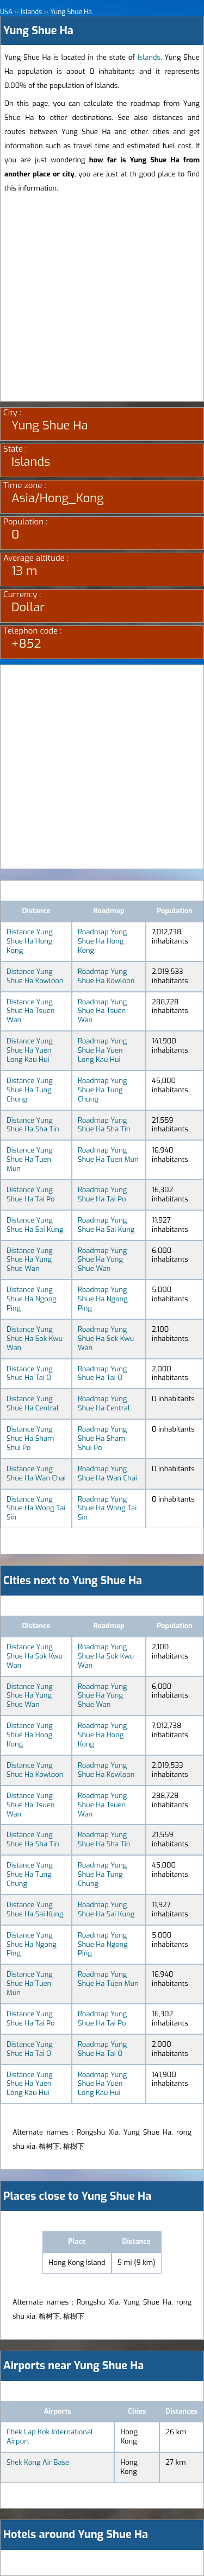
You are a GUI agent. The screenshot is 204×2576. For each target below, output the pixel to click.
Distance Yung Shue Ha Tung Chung (30, 1090)
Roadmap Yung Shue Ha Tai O (102, 1373)
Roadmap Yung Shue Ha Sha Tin (104, 1125)
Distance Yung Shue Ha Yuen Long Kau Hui (30, 1050)
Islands (149, 57)
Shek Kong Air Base (38, 2462)
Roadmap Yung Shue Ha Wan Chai (107, 1473)
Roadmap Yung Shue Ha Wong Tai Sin (107, 1508)
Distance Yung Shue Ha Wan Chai (36, 1473)
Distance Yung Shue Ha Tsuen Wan (30, 1011)
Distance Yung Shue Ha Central (33, 1403)
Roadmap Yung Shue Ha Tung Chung (102, 1090)
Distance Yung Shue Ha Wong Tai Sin (36, 1508)
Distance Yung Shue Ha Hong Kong (30, 941)
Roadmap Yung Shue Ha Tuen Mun (108, 1154)
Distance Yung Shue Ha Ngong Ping (32, 1299)
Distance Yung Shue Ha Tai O (30, 1373)
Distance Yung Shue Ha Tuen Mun (30, 1159)
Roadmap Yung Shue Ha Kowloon (106, 976)
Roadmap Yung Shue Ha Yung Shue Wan (102, 1260)
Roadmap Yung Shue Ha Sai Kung (106, 1225)
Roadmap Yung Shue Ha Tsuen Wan (102, 1011)
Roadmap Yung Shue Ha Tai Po (102, 1194)
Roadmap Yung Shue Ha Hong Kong (102, 941)
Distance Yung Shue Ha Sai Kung (35, 1225)
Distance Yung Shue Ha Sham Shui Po (30, 1438)
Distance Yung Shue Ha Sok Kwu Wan (35, 1338)
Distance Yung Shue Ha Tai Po (30, 1194)
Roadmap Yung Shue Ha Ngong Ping (103, 1299)
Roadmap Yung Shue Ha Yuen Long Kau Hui (102, 1050)
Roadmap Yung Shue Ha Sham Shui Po (102, 1438)
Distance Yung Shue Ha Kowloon (35, 976)
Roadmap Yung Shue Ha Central (104, 1403)
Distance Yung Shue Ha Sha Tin (33, 1125)
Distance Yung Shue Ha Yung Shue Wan (30, 1260)
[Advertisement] (102, 299)
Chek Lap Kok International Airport (50, 2436)
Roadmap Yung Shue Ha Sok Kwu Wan (106, 1338)
